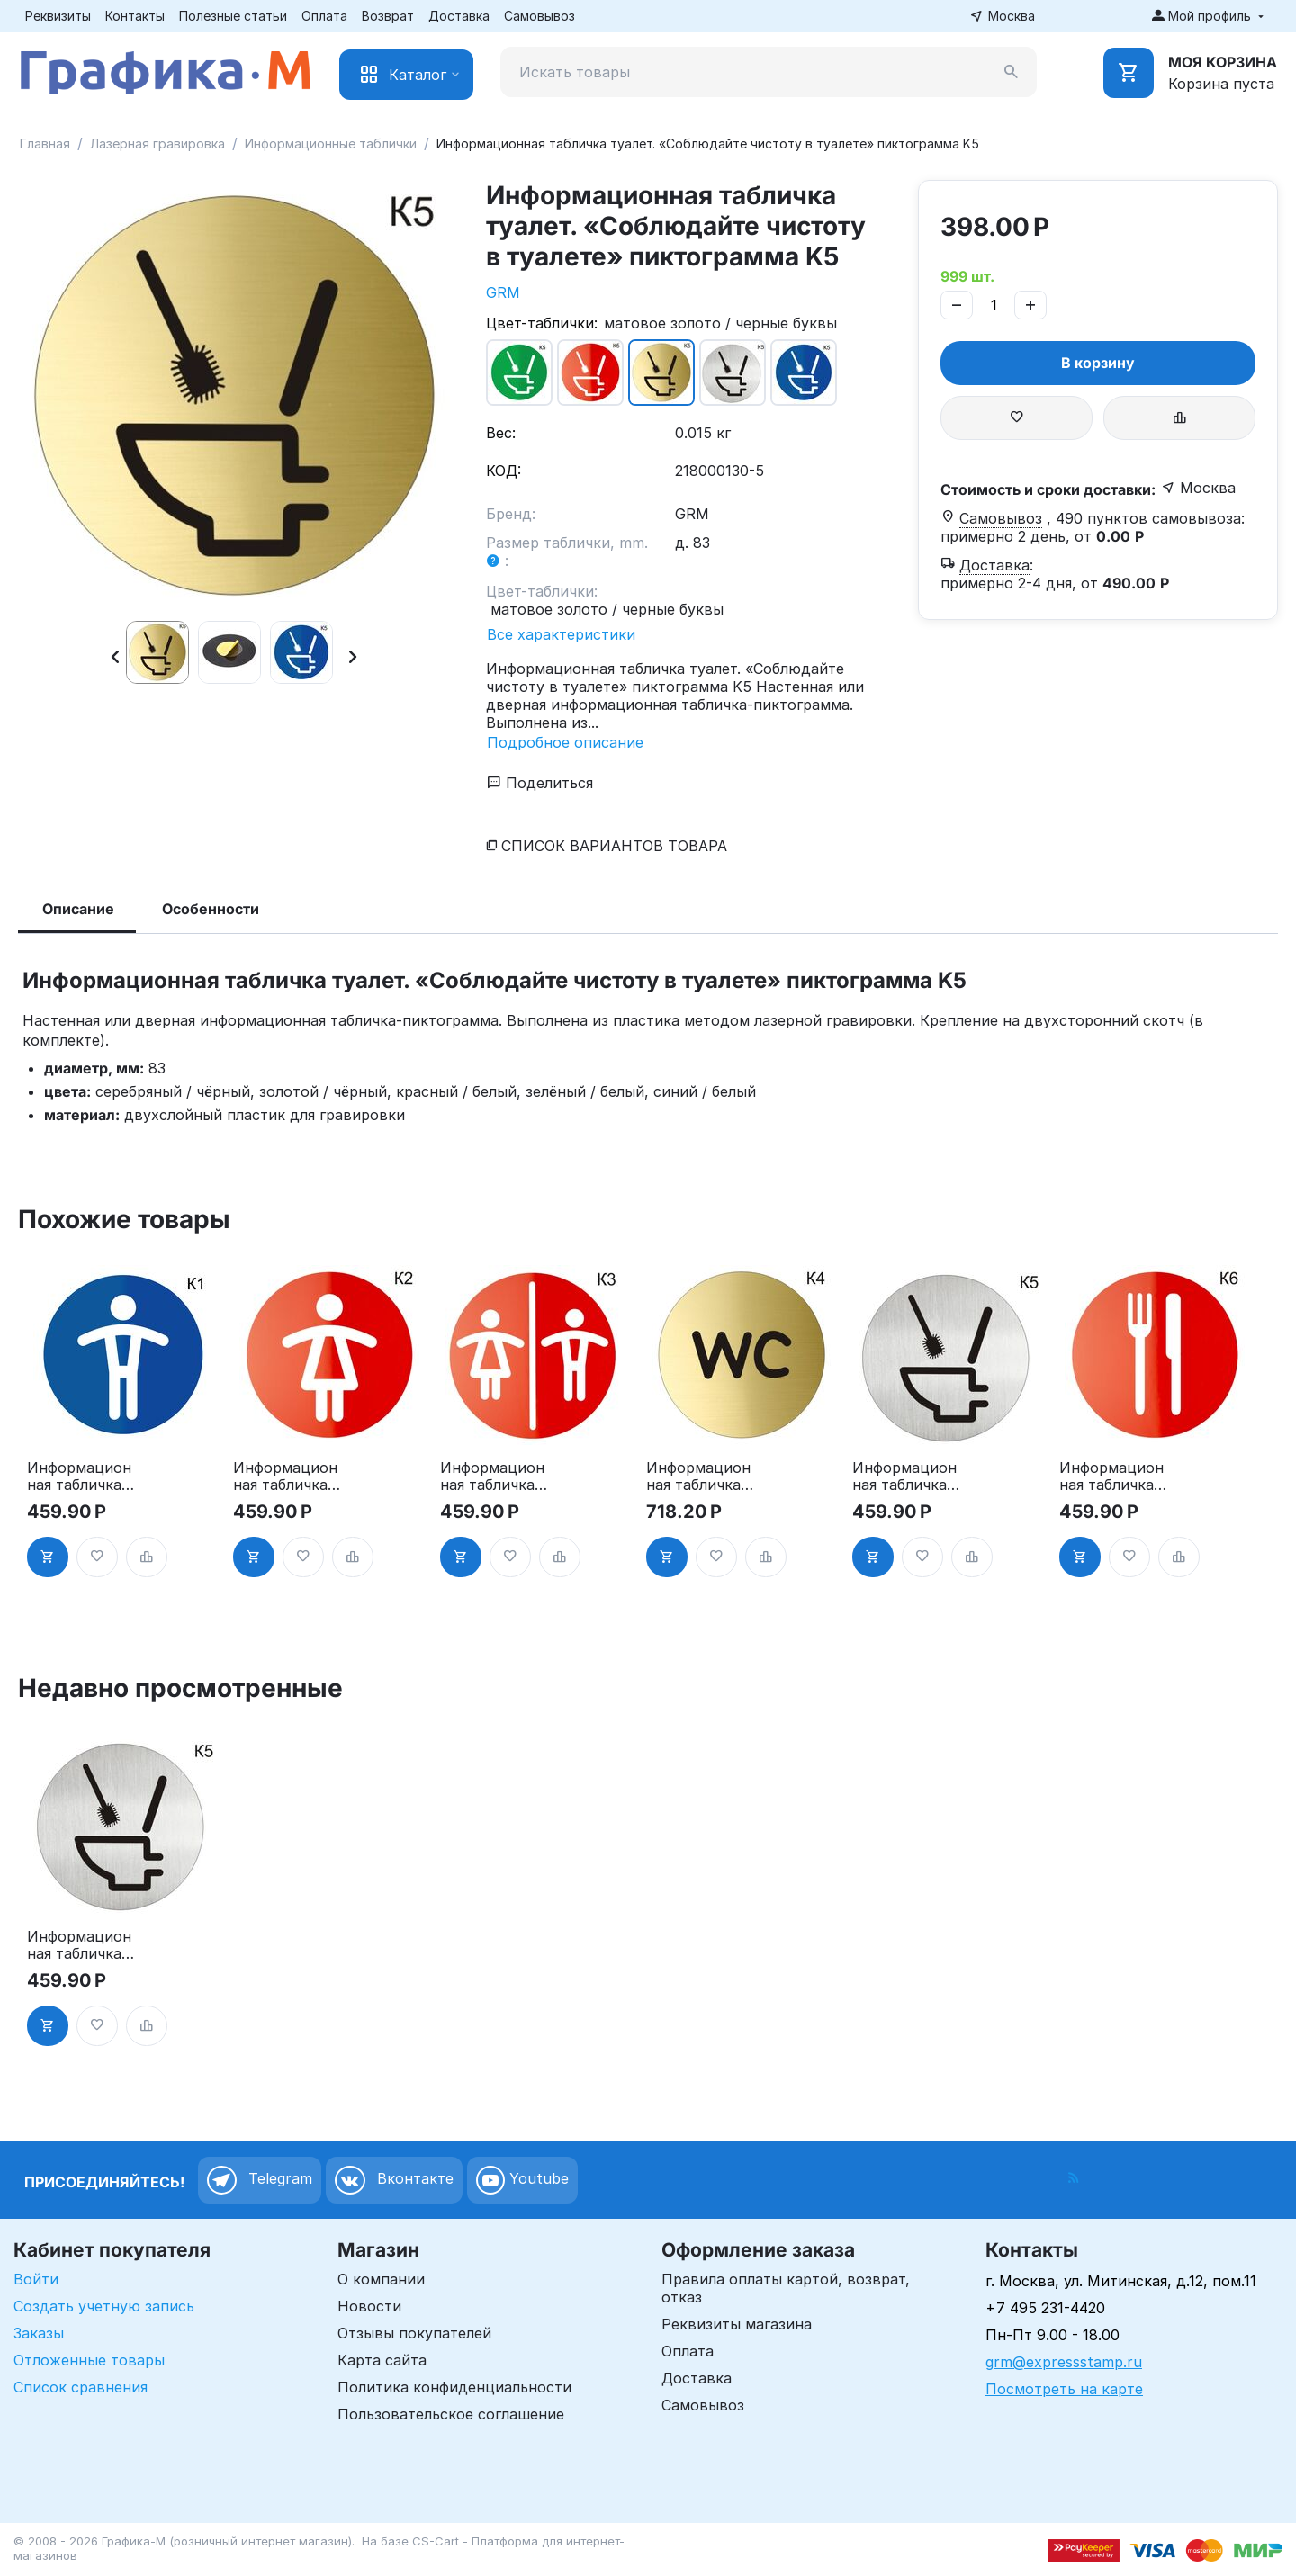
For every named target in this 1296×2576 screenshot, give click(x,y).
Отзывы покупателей (414, 2333)
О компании (381, 2279)
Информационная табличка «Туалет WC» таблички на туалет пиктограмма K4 (698, 1476)
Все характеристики (561, 634)
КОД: (503, 471)
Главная (45, 143)
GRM (503, 292)
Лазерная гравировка (157, 143)
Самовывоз (539, 15)
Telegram (259, 2180)
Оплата (324, 15)
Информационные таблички (331, 143)
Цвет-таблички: (542, 323)
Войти (36, 2279)
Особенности (210, 909)
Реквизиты (58, 15)
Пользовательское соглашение (451, 2414)
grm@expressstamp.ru (1064, 2362)
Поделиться (540, 783)
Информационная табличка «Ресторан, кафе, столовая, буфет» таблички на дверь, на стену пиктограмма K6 (1111, 1476)
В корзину (1098, 363)
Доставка (459, 15)
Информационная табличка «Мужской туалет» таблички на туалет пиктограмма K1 (79, 1476)
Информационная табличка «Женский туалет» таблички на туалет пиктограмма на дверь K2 (285, 1476)
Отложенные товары (89, 2360)
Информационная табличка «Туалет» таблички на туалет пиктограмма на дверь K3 (492, 1476)
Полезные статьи (233, 15)
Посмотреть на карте (1064, 2389)
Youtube (522, 2180)
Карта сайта (382, 2360)
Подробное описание (565, 742)
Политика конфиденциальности (455, 2387)
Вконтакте (394, 2180)
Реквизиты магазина (737, 2324)
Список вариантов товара (614, 846)
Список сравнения (81, 2387)
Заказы (39, 2333)
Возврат (388, 15)
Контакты (135, 15)
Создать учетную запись (104, 2306)
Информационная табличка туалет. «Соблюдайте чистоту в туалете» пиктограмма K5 (904, 1476)
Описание (78, 909)
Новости (369, 2306)
